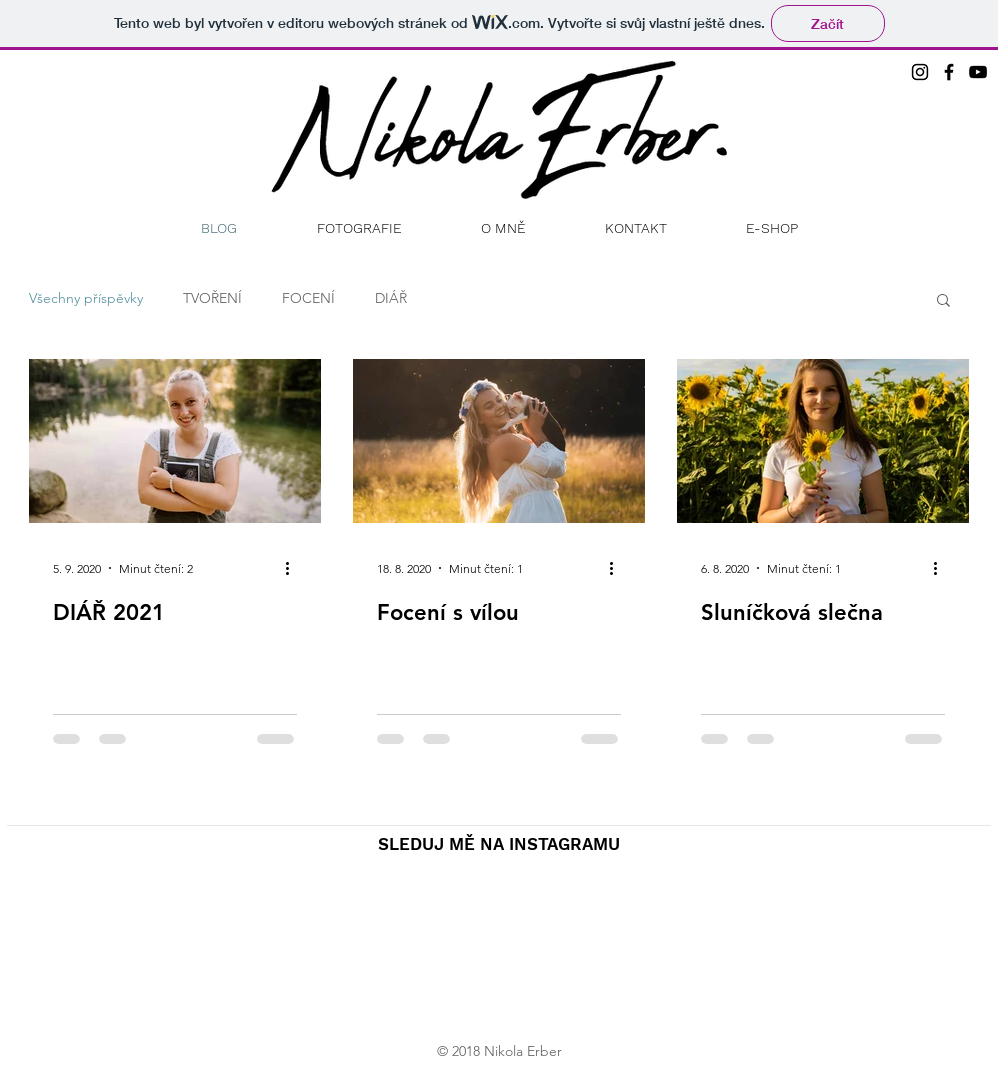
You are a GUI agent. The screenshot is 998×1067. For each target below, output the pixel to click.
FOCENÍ (308, 298)
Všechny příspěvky (86, 298)
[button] (943, 301)
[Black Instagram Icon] (920, 72)
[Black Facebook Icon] (949, 72)
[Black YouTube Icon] (978, 72)
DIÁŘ (391, 298)
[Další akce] (294, 568)
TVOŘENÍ (212, 298)
